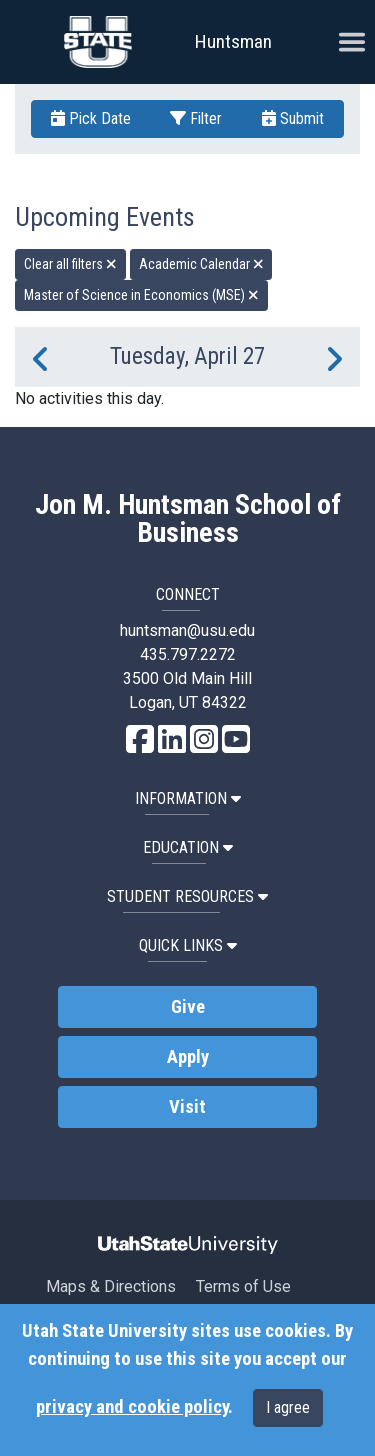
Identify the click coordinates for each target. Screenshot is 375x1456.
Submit (293, 118)
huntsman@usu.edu (187, 630)
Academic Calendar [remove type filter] (201, 264)
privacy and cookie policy (132, 1407)
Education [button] (188, 847)
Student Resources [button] (187, 896)
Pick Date (91, 118)
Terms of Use (243, 1286)
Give (188, 1007)
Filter (196, 118)
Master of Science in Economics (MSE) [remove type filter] (141, 295)
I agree (288, 1407)
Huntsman (233, 41)
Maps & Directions (111, 1286)
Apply (188, 1057)
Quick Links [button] (188, 945)
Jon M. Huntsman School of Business (188, 519)
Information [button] (188, 798)
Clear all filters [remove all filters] (70, 264)
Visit (187, 1107)
